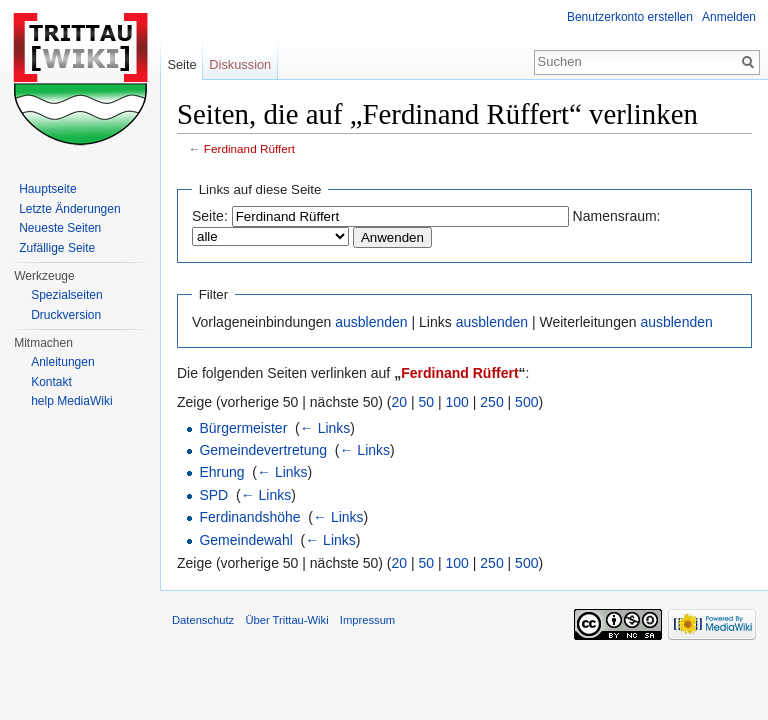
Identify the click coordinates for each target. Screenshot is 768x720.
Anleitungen (62, 362)
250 (491, 402)
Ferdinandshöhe (249, 517)
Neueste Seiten (60, 228)
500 (526, 402)
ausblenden (371, 322)
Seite (181, 64)
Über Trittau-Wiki (286, 620)
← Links (325, 428)
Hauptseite (47, 189)
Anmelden (729, 17)
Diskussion (240, 64)
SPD (213, 495)
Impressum (367, 620)
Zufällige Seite (57, 248)
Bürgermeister (243, 428)
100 (457, 402)
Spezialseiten (66, 295)
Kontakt (51, 382)
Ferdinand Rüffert (249, 148)
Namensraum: (617, 216)
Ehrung (221, 472)
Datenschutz (203, 620)
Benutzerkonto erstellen (630, 17)
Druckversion (66, 315)
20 (400, 402)
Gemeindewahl (245, 540)
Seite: (210, 216)
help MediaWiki (71, 401)
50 (427, 402)
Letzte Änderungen (69, 209)
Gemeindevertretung (263, 450)
